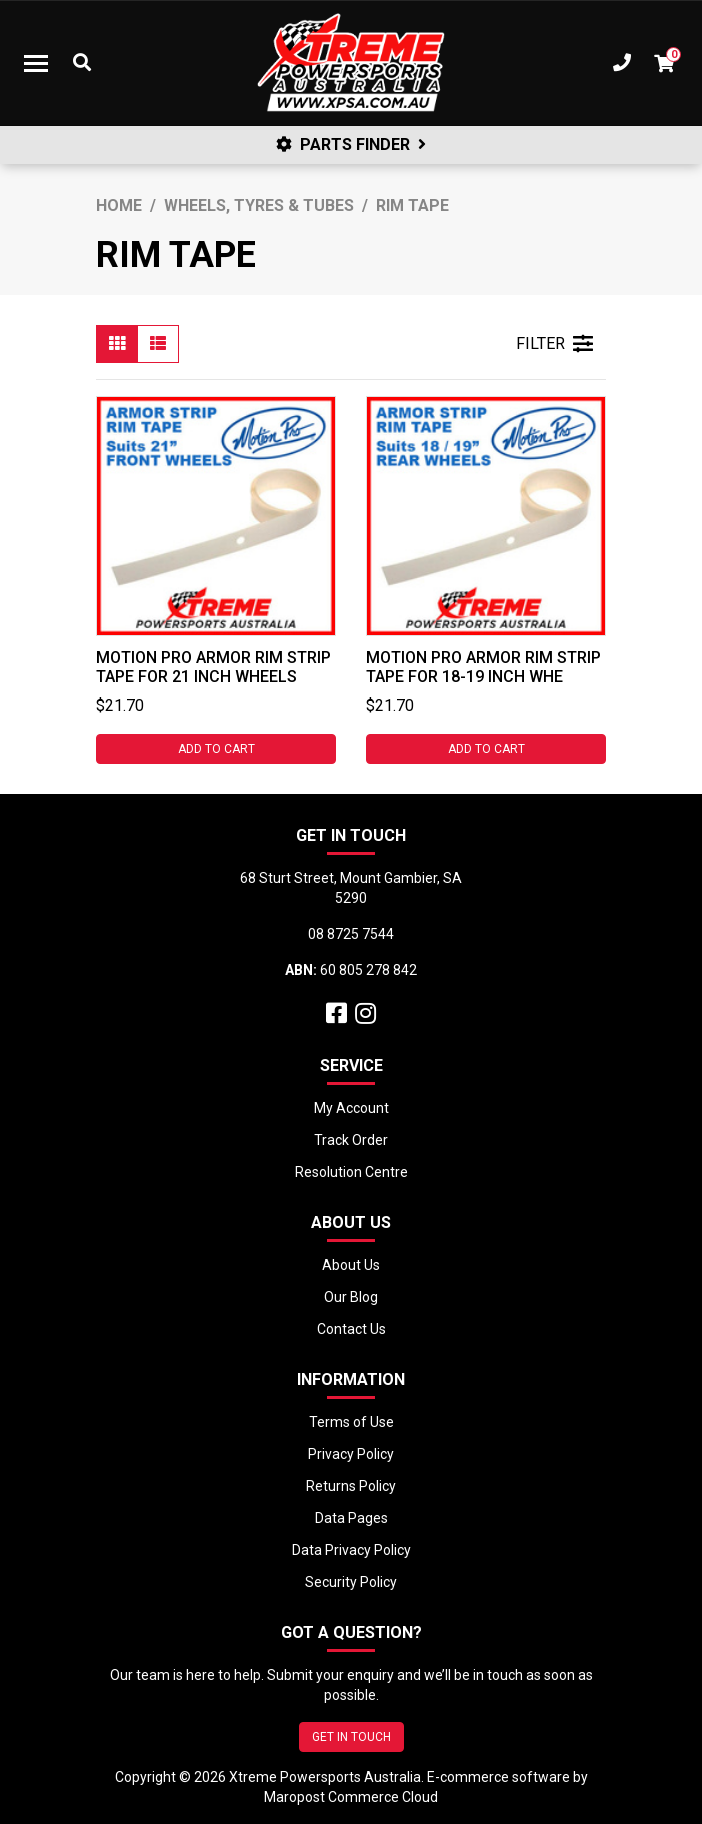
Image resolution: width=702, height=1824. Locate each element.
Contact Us (351, 1329)
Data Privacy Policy (351, 1550)
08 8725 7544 (351, 934)
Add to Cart (216, 749)
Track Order (351, 1140)
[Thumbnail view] (117, 344)
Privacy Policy (351, 1454)
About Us (351, 1265)
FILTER (554, 344)
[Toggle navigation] (36, 63)
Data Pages (351, 1518)
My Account (351, 1108)
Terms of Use (351, 1422)
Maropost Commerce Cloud (351, 1797)
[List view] (158, 344)
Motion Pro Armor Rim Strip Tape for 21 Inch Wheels (213, 667)
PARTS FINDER (351, 144)
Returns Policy (351, 1486)
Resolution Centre (351, 1172)
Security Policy (351, 1582)
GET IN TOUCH (351, 1737)
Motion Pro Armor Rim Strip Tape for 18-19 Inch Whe (483, 667)
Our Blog (351, 1297)
